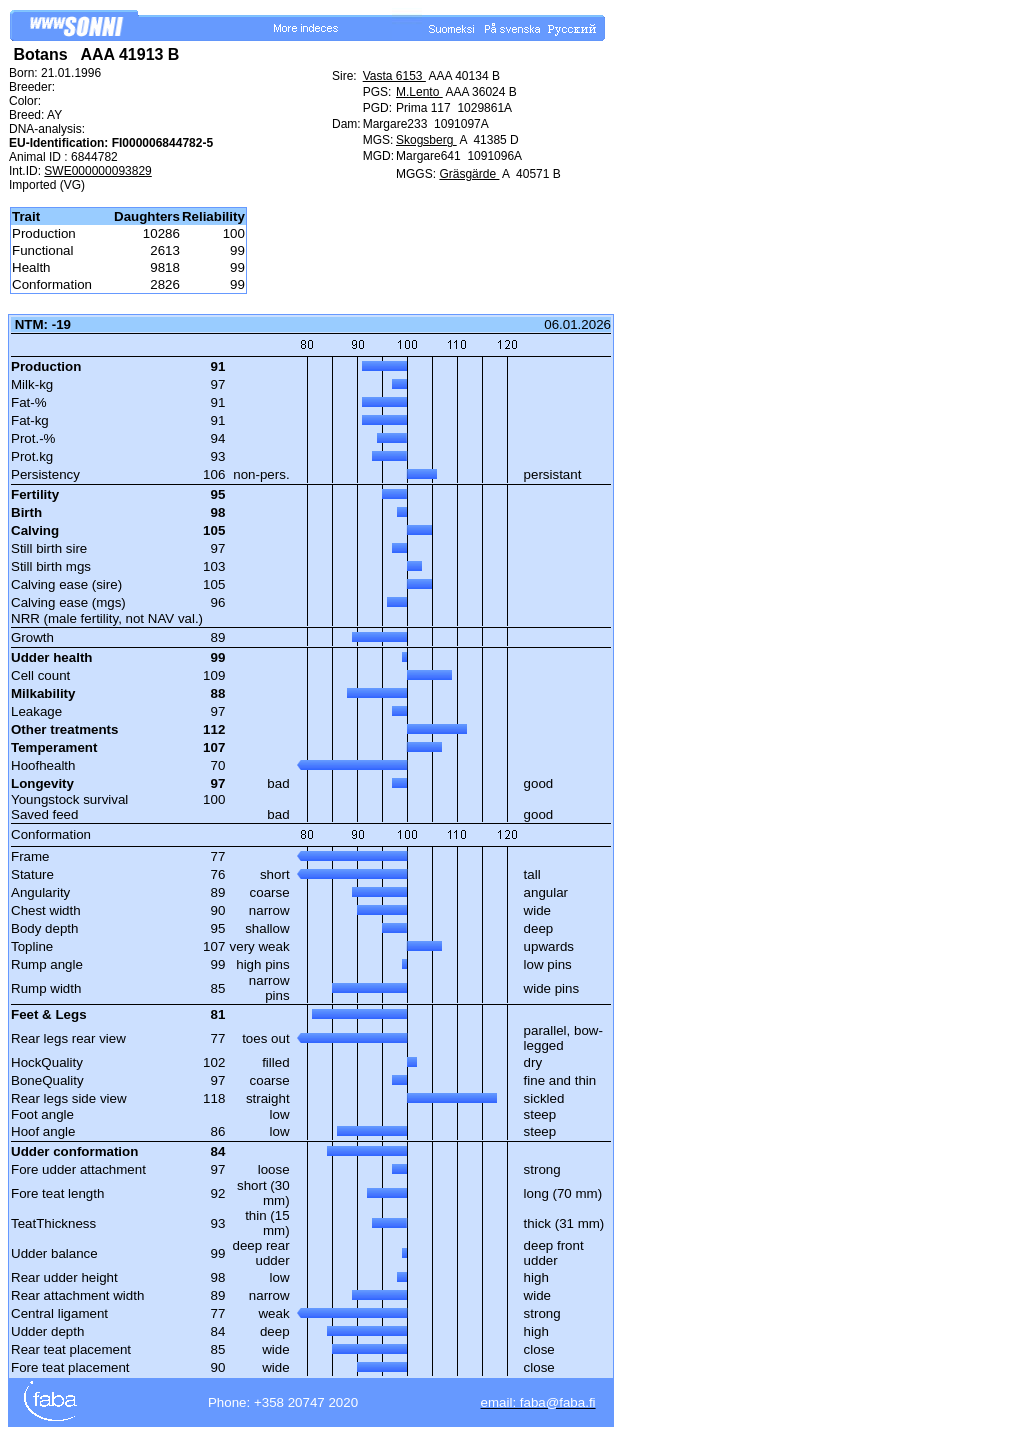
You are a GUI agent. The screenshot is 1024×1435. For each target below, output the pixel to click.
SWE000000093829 (97, 171)
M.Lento (419, 92)
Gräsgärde (469, 174)
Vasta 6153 (394, 76)
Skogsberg (426, 140)
